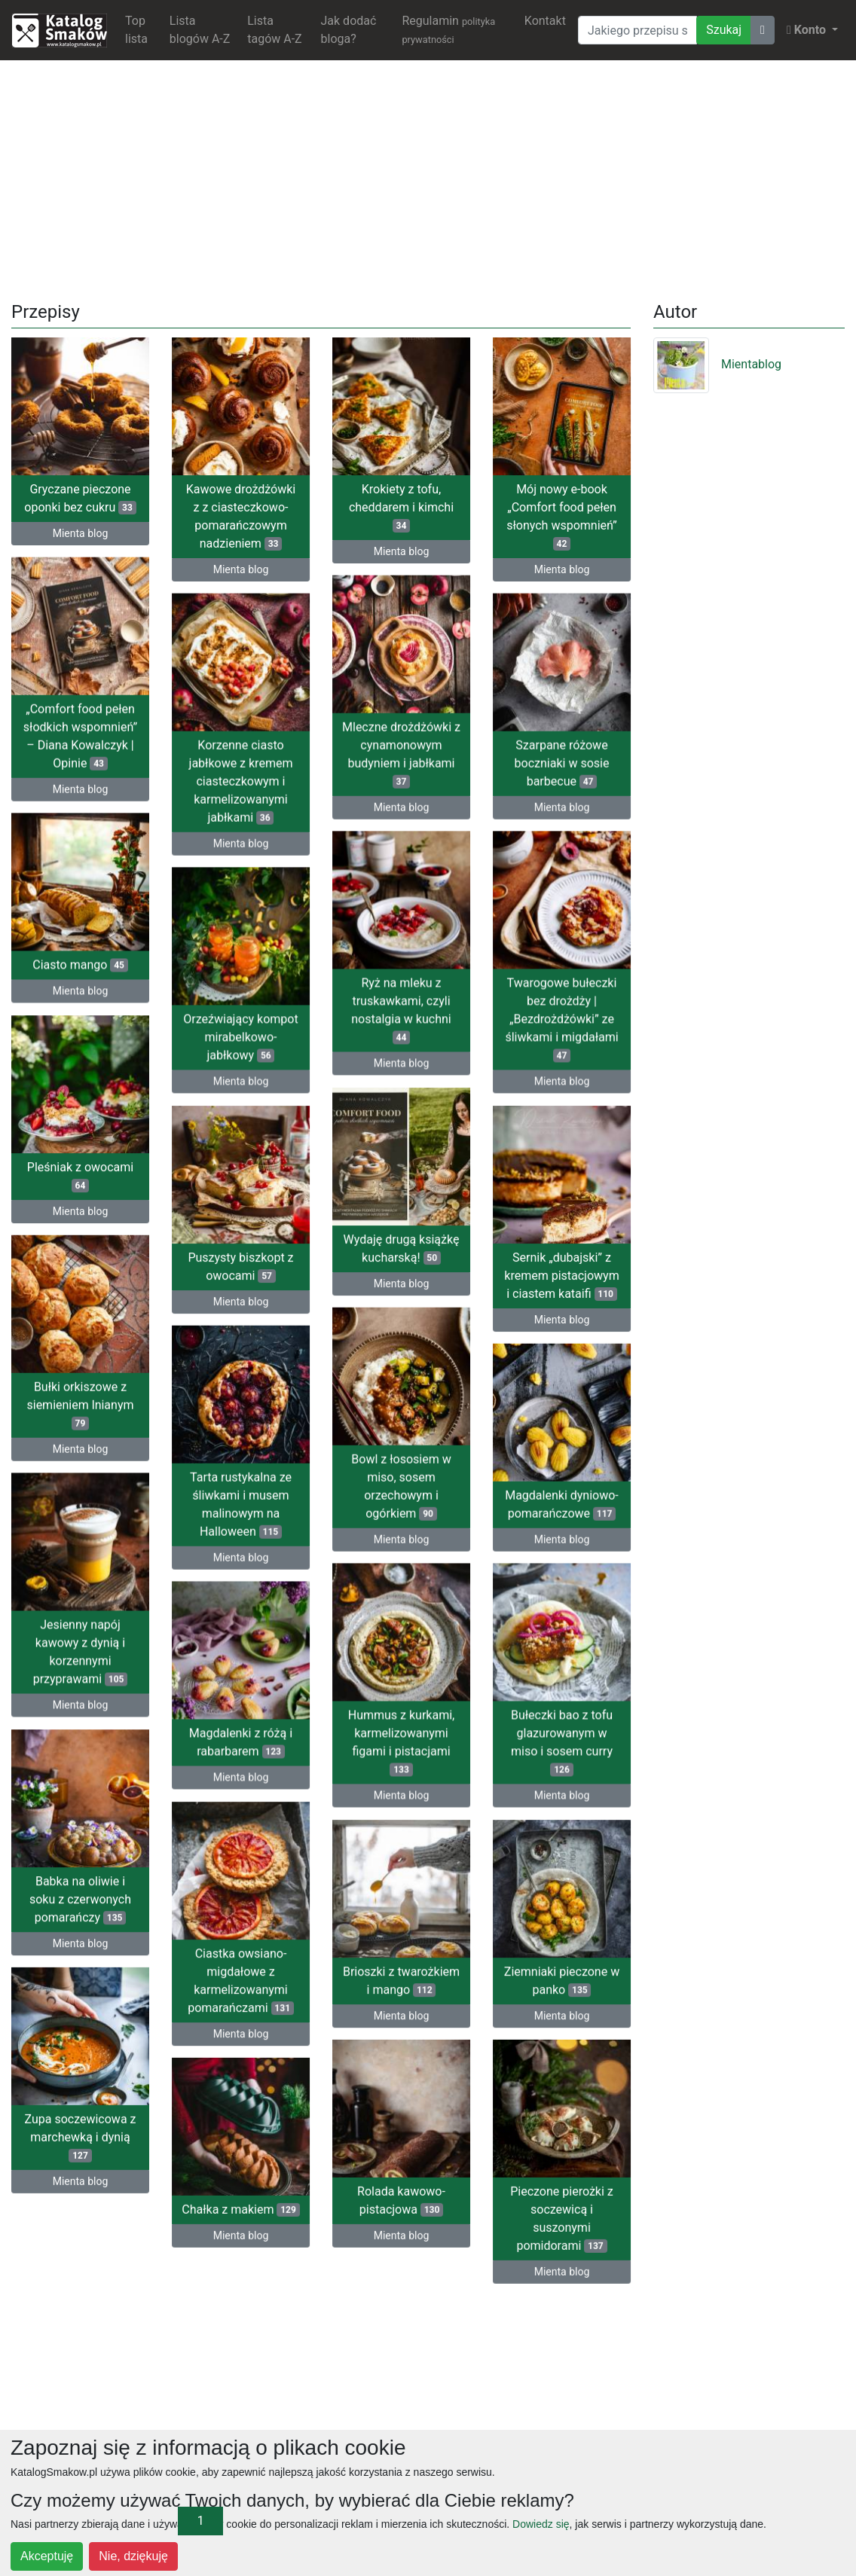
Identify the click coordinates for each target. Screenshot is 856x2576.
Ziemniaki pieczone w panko (561, 1977)
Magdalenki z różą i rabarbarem (240, 1744)
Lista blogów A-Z (200, 30)
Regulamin (448, 29)
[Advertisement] (428, 177)
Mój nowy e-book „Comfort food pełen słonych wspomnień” (561, 516)
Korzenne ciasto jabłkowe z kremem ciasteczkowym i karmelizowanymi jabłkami (241, 780)
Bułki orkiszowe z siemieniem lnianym (79, 1403)
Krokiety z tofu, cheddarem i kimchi (401, 507)
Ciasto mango (79, 966)
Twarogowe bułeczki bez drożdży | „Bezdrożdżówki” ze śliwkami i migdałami (561, 1017)
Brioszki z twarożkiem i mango (401, 1977)
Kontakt (545, 21)
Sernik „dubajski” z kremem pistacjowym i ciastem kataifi (498, 1275)
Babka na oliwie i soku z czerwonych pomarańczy (80, 1895)
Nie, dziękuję (133, 2556)
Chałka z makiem (240, 2209)
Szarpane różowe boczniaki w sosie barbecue (562, 762)
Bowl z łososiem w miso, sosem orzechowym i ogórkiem (401, 1485)
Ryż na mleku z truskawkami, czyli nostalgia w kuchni (401, 1008)
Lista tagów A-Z (274, 30)
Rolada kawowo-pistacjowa (433, 2196)
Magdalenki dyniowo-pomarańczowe (498, 1507)
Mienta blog (81, 533)
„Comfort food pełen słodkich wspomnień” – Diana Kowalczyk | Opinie (80, 734)
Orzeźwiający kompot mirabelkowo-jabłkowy (240, 1035)
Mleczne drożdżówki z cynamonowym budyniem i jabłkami (401, 753)
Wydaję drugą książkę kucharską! (402, 1244)
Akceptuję (46, 2556)
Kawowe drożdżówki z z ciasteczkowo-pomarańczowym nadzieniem (240, 516)
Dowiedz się (540, 2524)
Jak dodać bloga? (349, 30)
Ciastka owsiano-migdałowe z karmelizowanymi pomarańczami (241, 1980)
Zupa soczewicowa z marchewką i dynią (80, 2132)
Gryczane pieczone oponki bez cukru (80, 498)
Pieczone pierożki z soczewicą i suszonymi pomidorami (530, 2218)
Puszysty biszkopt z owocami (304, 1263)
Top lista (136, 30)
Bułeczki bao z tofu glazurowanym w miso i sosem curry (562, 1740)
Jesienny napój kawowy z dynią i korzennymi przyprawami (80, 1650)
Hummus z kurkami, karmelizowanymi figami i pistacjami (401, 1740)
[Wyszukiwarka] (637, 30)
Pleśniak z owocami (80, 1176)
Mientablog (717, 364)
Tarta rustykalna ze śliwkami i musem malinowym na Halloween (304, 1500)
